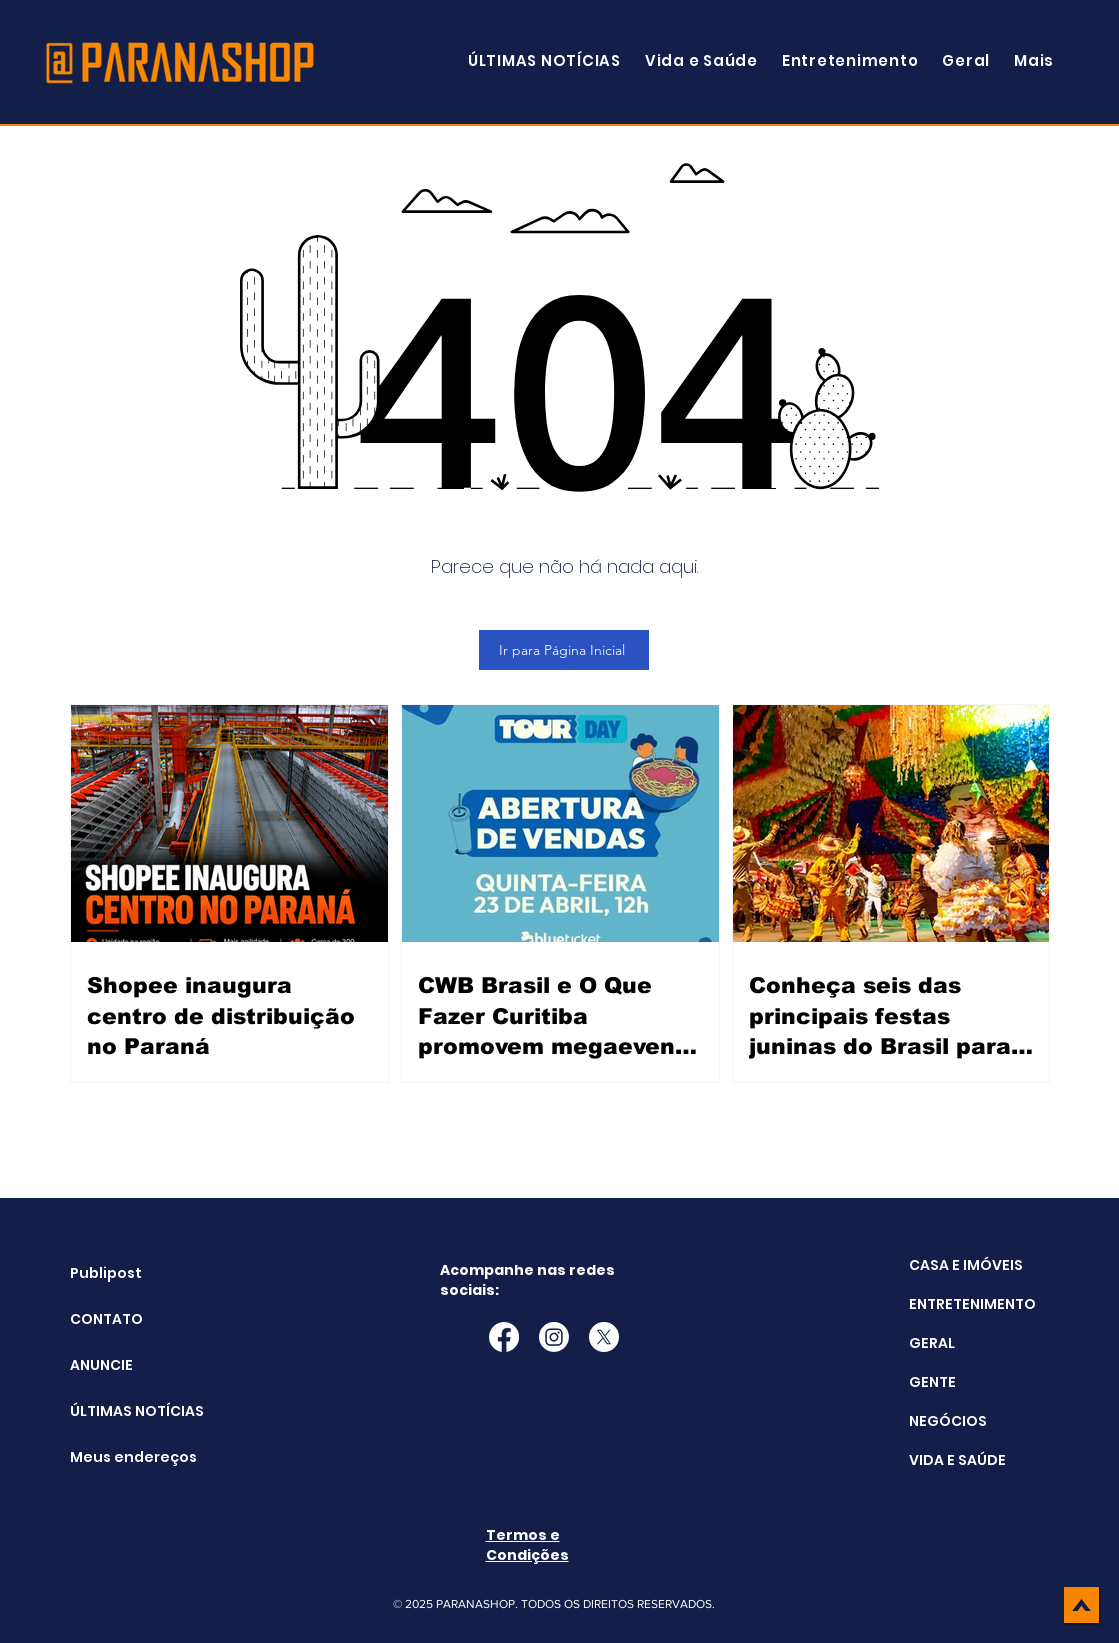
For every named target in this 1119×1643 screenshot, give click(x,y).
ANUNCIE (101, 1365)
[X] (604, 1337)
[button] (1034, 60)
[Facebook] (504, 1337)
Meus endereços (120, 1457)
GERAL (932, 1343)
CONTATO (106, 1319)
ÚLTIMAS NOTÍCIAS (120, 1411)
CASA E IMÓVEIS (966, 1265)
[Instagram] (554, 1337)
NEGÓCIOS (948, 1421)
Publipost (106, 1273)
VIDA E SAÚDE (957, 1460)
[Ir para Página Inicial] (564, 650)
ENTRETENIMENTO (972, 1304)
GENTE (932, 1382)
